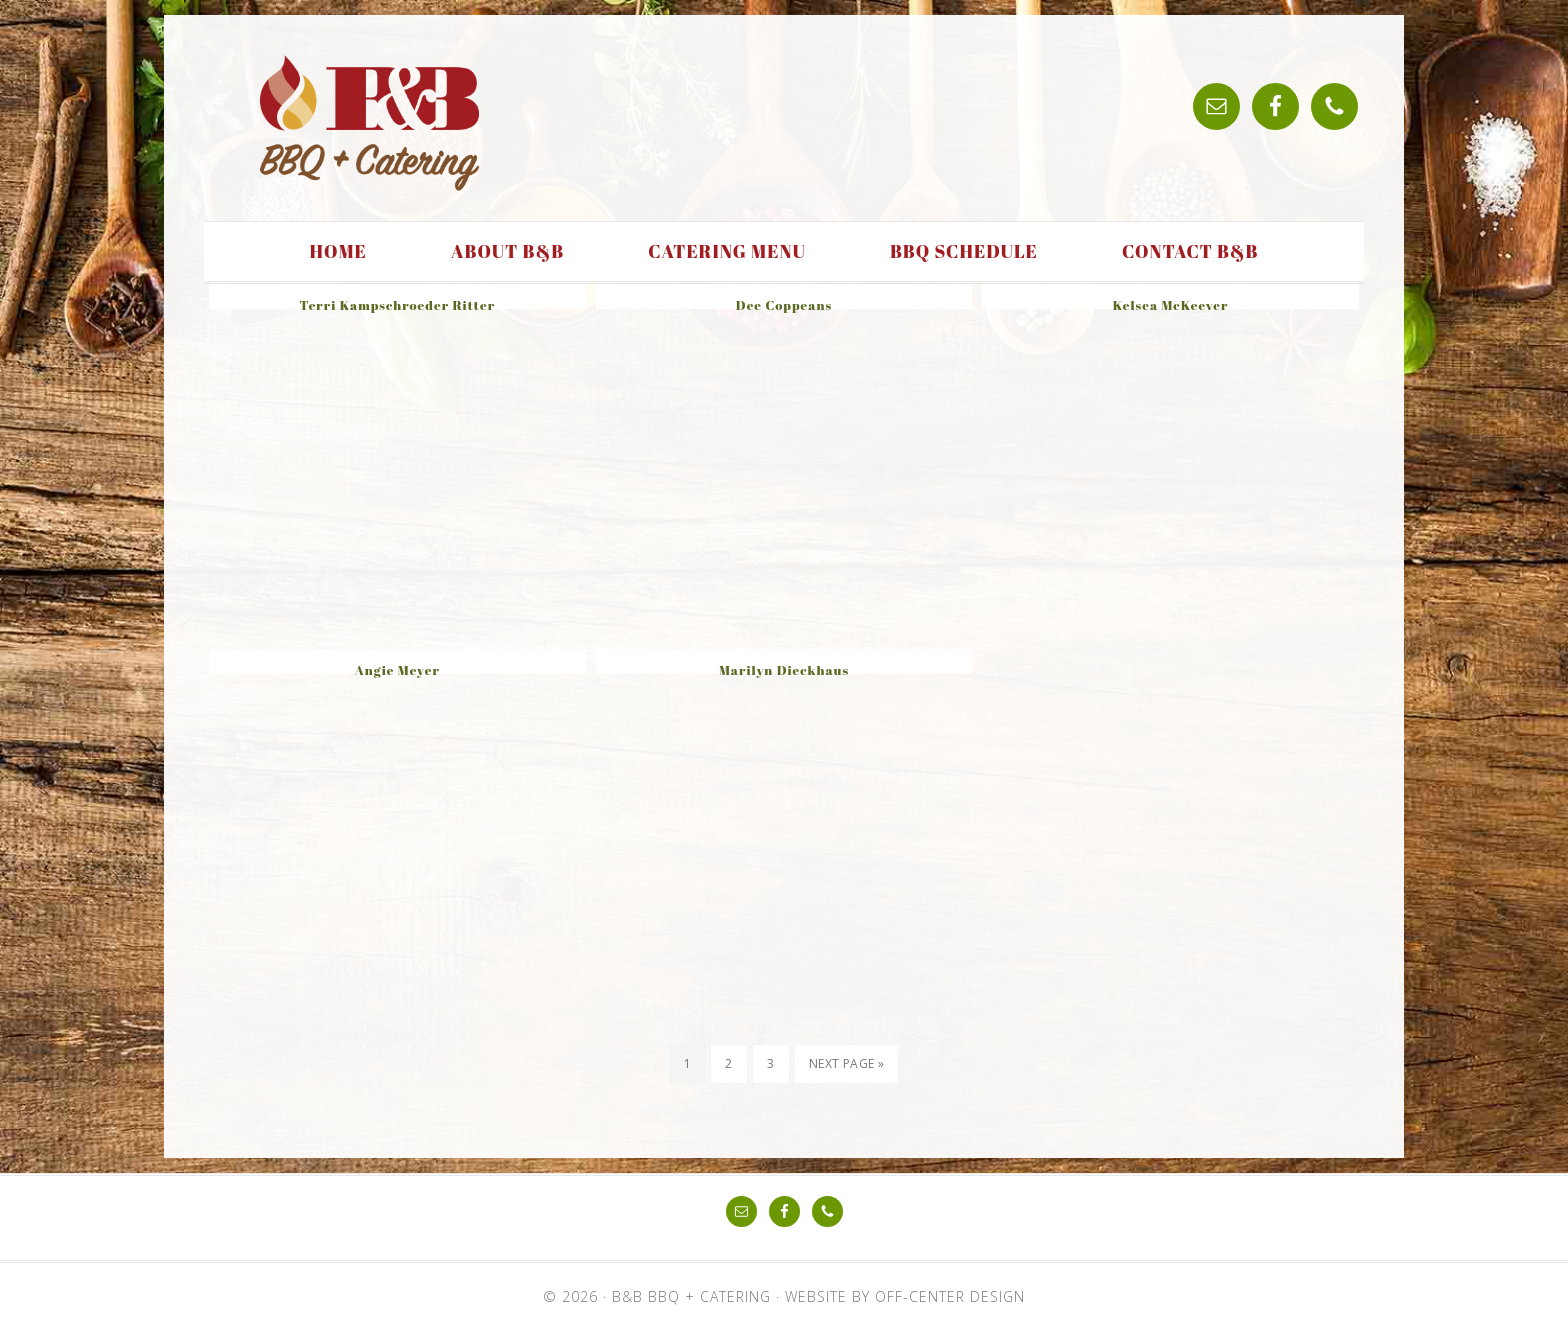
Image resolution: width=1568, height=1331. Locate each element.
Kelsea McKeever (1171, 305)
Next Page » (846, 1063)
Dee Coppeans (784, 305)
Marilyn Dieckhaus (784, 670)
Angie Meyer (397, 670)
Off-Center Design (950, 1296)
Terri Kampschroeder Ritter (398, 305)
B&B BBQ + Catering (369, 123)
